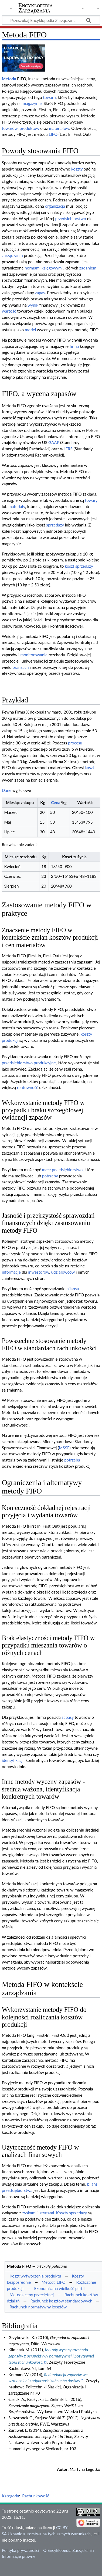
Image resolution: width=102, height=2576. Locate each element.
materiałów (59, 128)
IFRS (68, 448)
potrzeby (50, 1175)
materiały (16, 506)
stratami (46, 2212)
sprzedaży (55, 524)
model (30, 329)
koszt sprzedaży (79, 566)
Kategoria (10, 2495)
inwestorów (38, 1272)
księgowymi (52, 267)
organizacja (55, 206)
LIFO (53, 134)
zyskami (29, 2212)
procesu (75, 742)
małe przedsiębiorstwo (62, 1169)
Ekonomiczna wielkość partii (59, 2288)
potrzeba (72, 1459)
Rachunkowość (35, 2495)
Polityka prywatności (20, 2550)
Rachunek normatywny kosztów (38, 2306)
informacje (11, 1272)
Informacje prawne (18, 2556)
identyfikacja (13, 1760)
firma (74, 346)
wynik (33, 305)
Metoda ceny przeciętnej (31, 2294)
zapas (40, 292)
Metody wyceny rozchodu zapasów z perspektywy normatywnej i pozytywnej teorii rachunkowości (51, 2356)
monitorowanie (33, 654)
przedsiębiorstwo (70, 218)
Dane (6, 790)
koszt (89, 767)
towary (91, 500)
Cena (55, 802)
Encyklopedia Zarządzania (35, 8)
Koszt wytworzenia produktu (35, 2275)
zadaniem (87, 267)
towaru (49, 97)
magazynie (32, 103)
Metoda (9, 78)
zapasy (68, 1717)
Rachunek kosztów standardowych (61, 2300)
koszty (77, 168)
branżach (20, 667)
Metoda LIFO (54, 2282)
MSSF (64, 1447)
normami (32, 267)
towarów (10, 128)
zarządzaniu (12, 255)
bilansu (72, 1288)
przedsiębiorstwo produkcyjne (29, 1062)
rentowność (27, 1087)
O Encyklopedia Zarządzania (68, 2550)
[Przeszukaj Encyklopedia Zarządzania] (51, 20)
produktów (29, 128)
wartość (9, 311)
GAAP (53, 442)
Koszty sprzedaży (71, 2212)
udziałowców (63, 1272)
